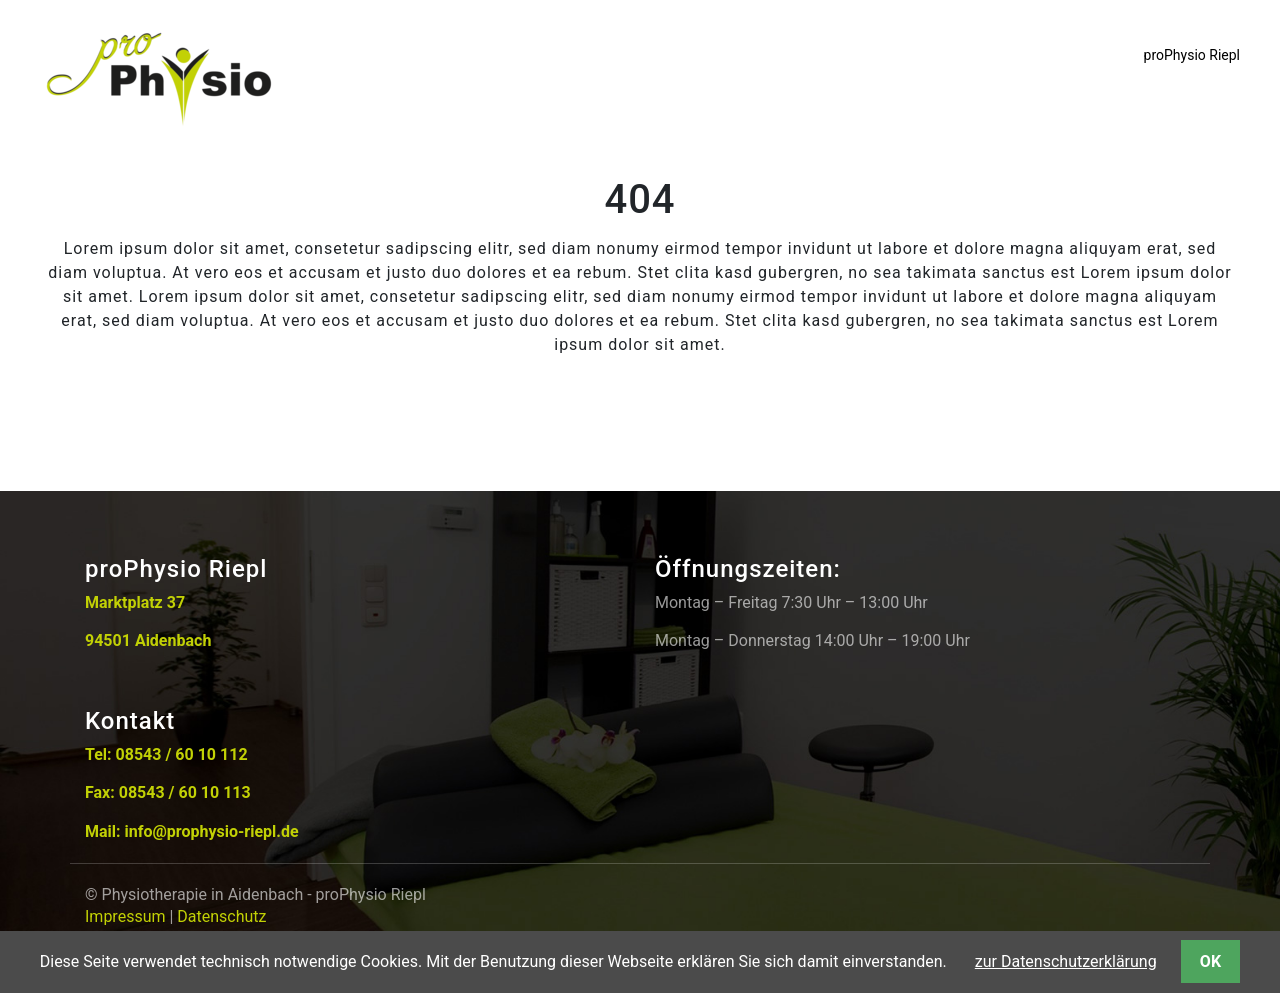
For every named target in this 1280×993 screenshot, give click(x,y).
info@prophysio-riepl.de (212, 831)
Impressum (125, 916)
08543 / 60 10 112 (182, 754)
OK (1210, 961)
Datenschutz (221, 916)
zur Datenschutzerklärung (1066, 961)
